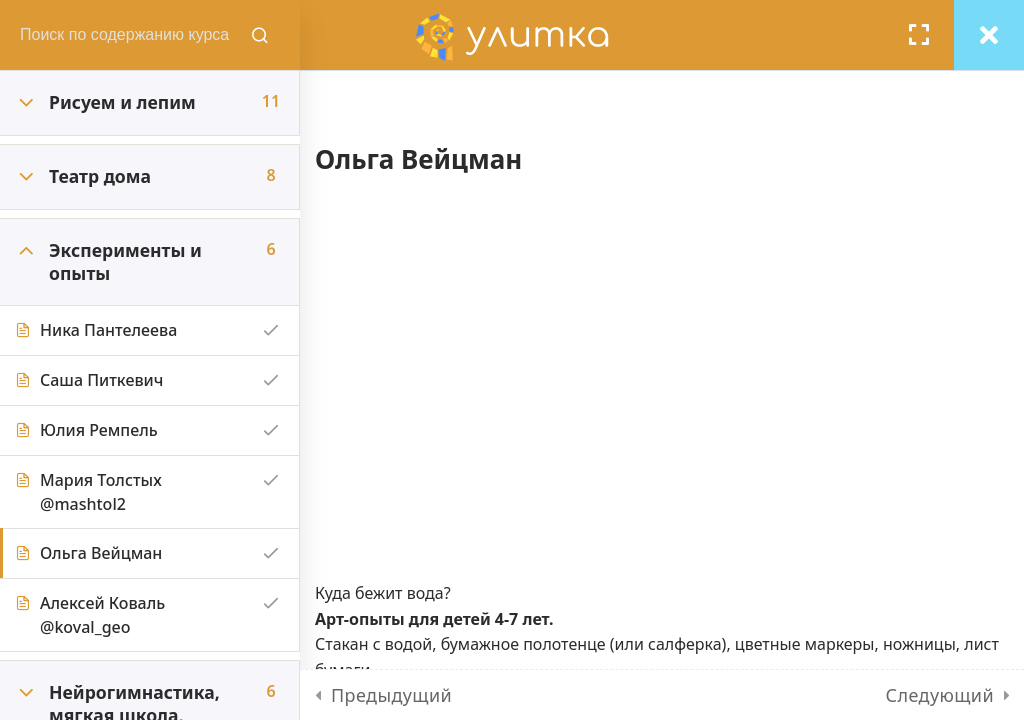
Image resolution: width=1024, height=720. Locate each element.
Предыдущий (391, 695)
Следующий (940, 695)
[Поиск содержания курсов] (260, 35)
